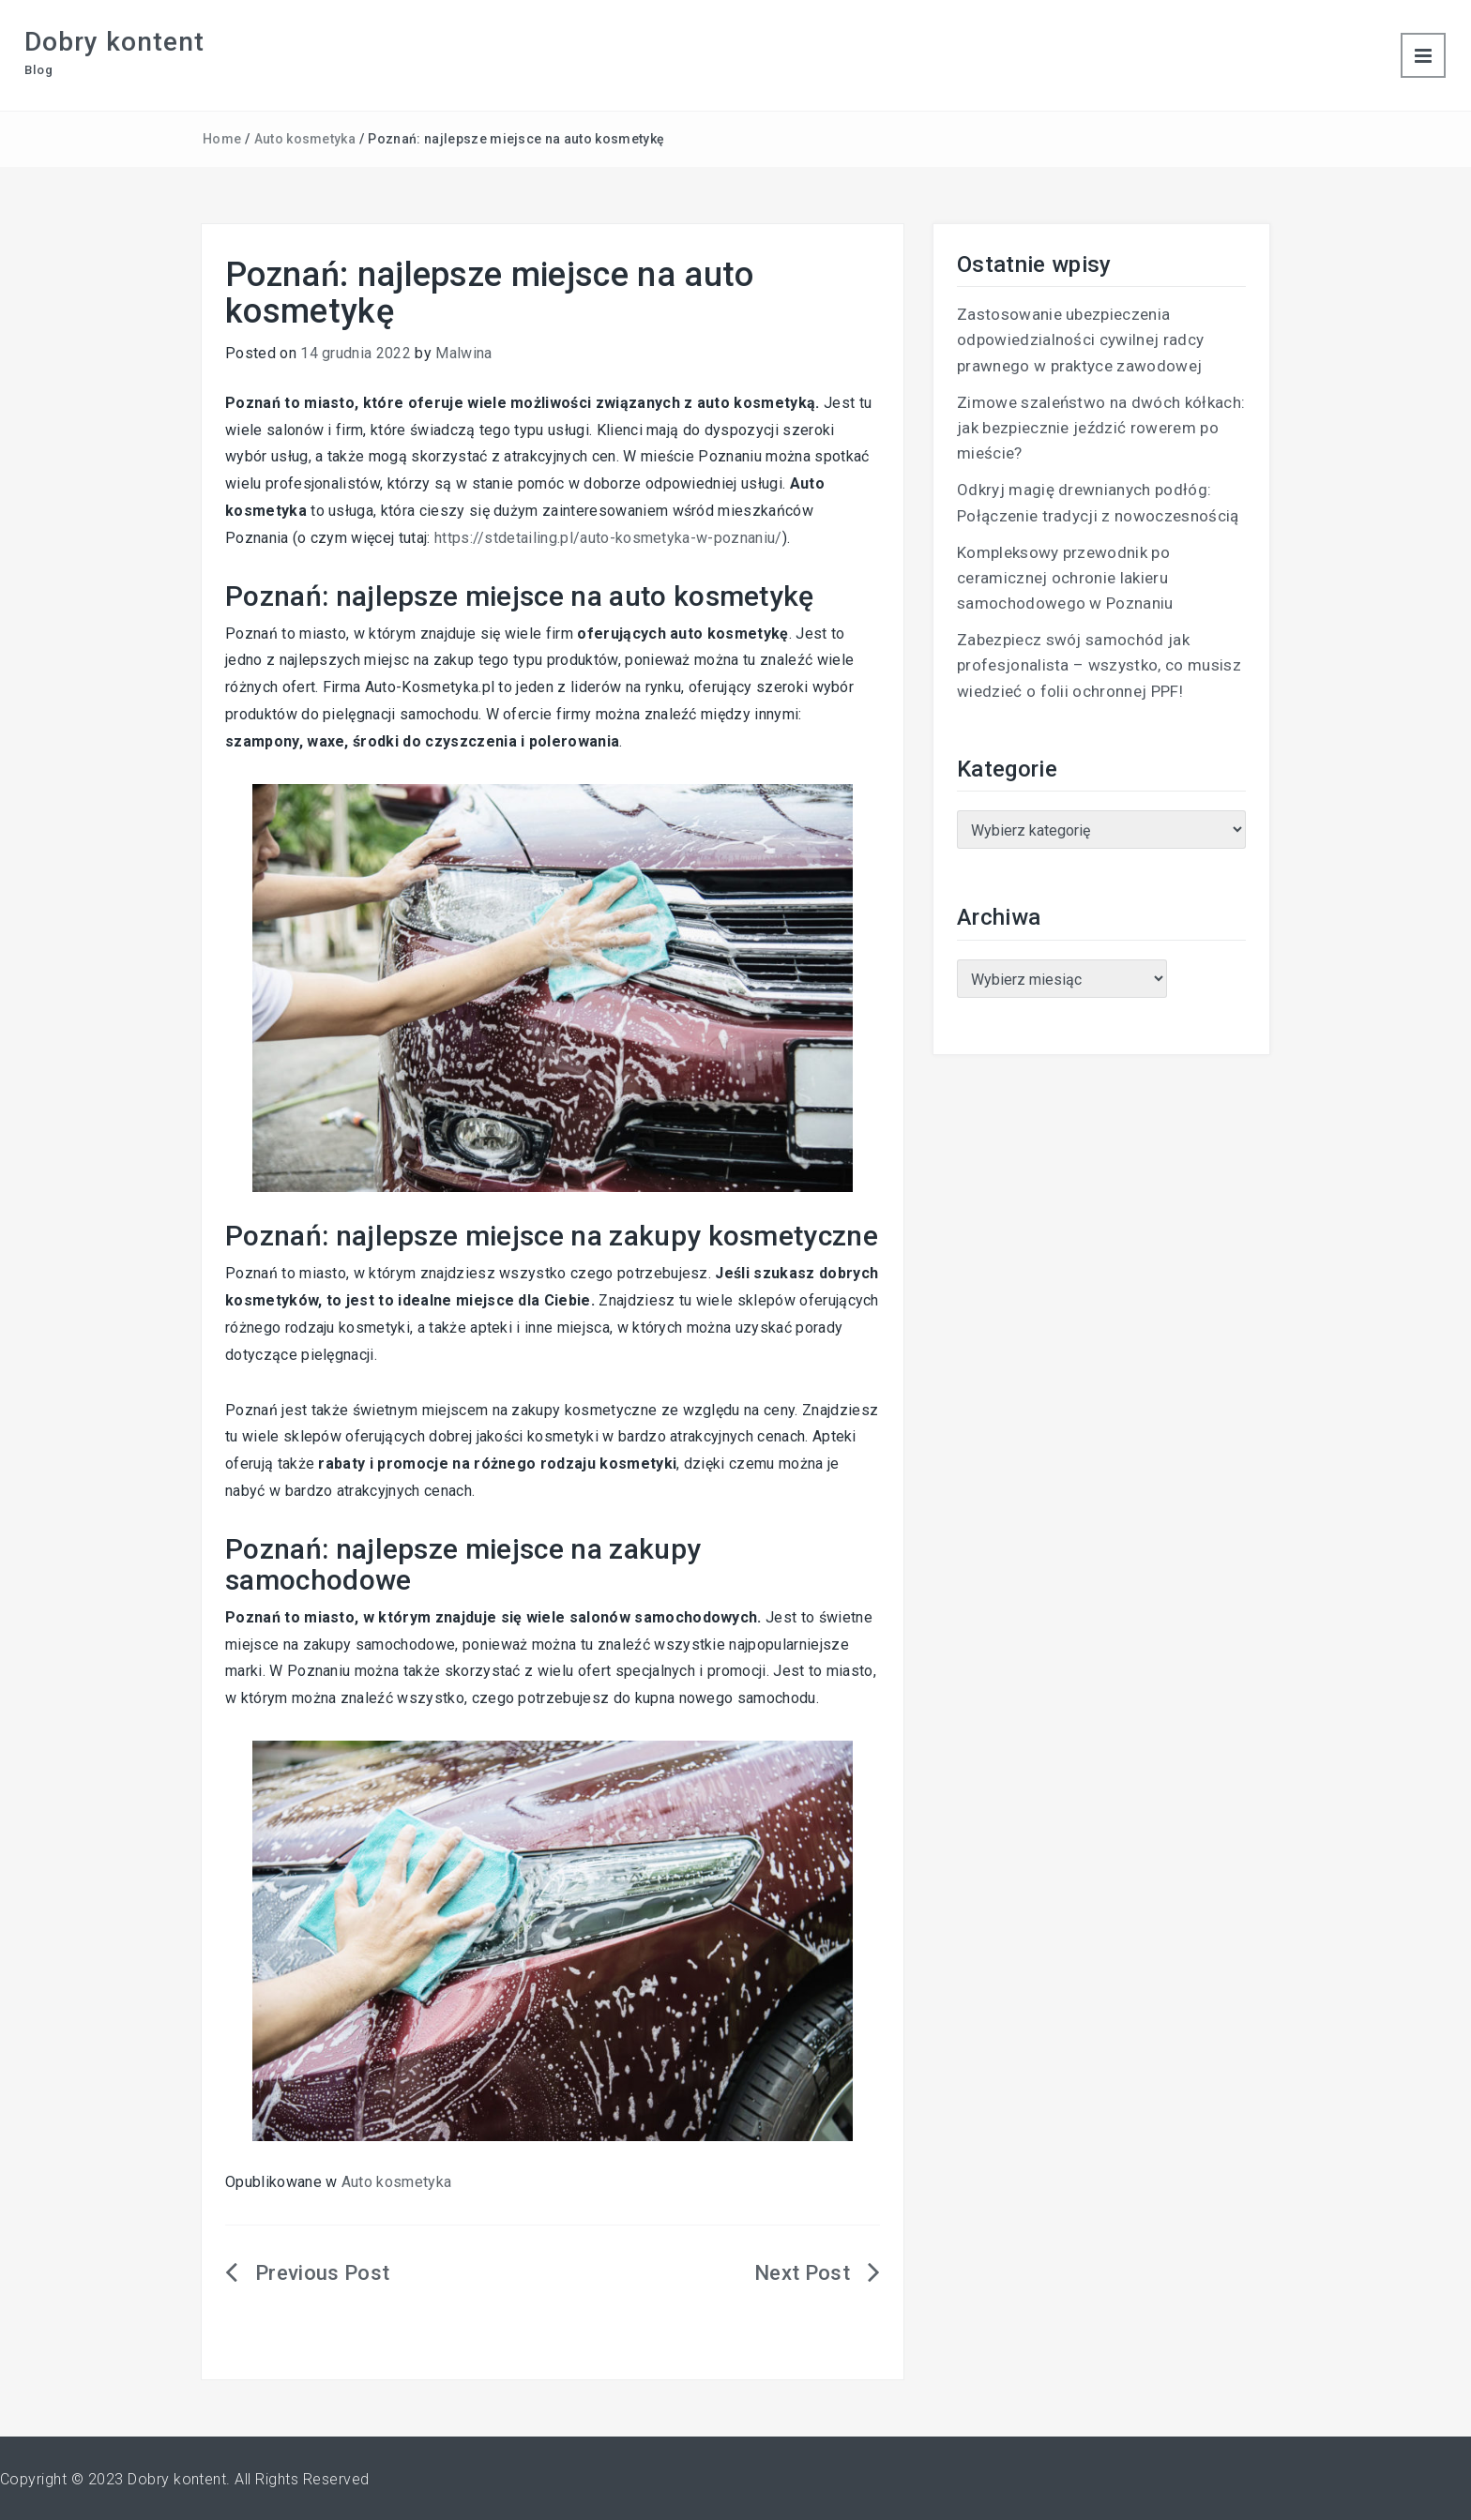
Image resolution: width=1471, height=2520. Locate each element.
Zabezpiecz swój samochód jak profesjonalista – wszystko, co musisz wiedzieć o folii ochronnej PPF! (1099, 665)
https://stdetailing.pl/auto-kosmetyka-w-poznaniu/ (608, 538)
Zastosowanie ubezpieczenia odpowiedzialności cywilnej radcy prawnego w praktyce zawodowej (1080, 339)
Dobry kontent (114, 41)
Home (222, 138)
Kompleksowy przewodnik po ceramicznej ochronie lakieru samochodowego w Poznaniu (1065, 577)
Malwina (463, 353)
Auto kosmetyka (305, 138)
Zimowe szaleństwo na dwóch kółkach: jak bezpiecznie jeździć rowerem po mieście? (1101, 427)
